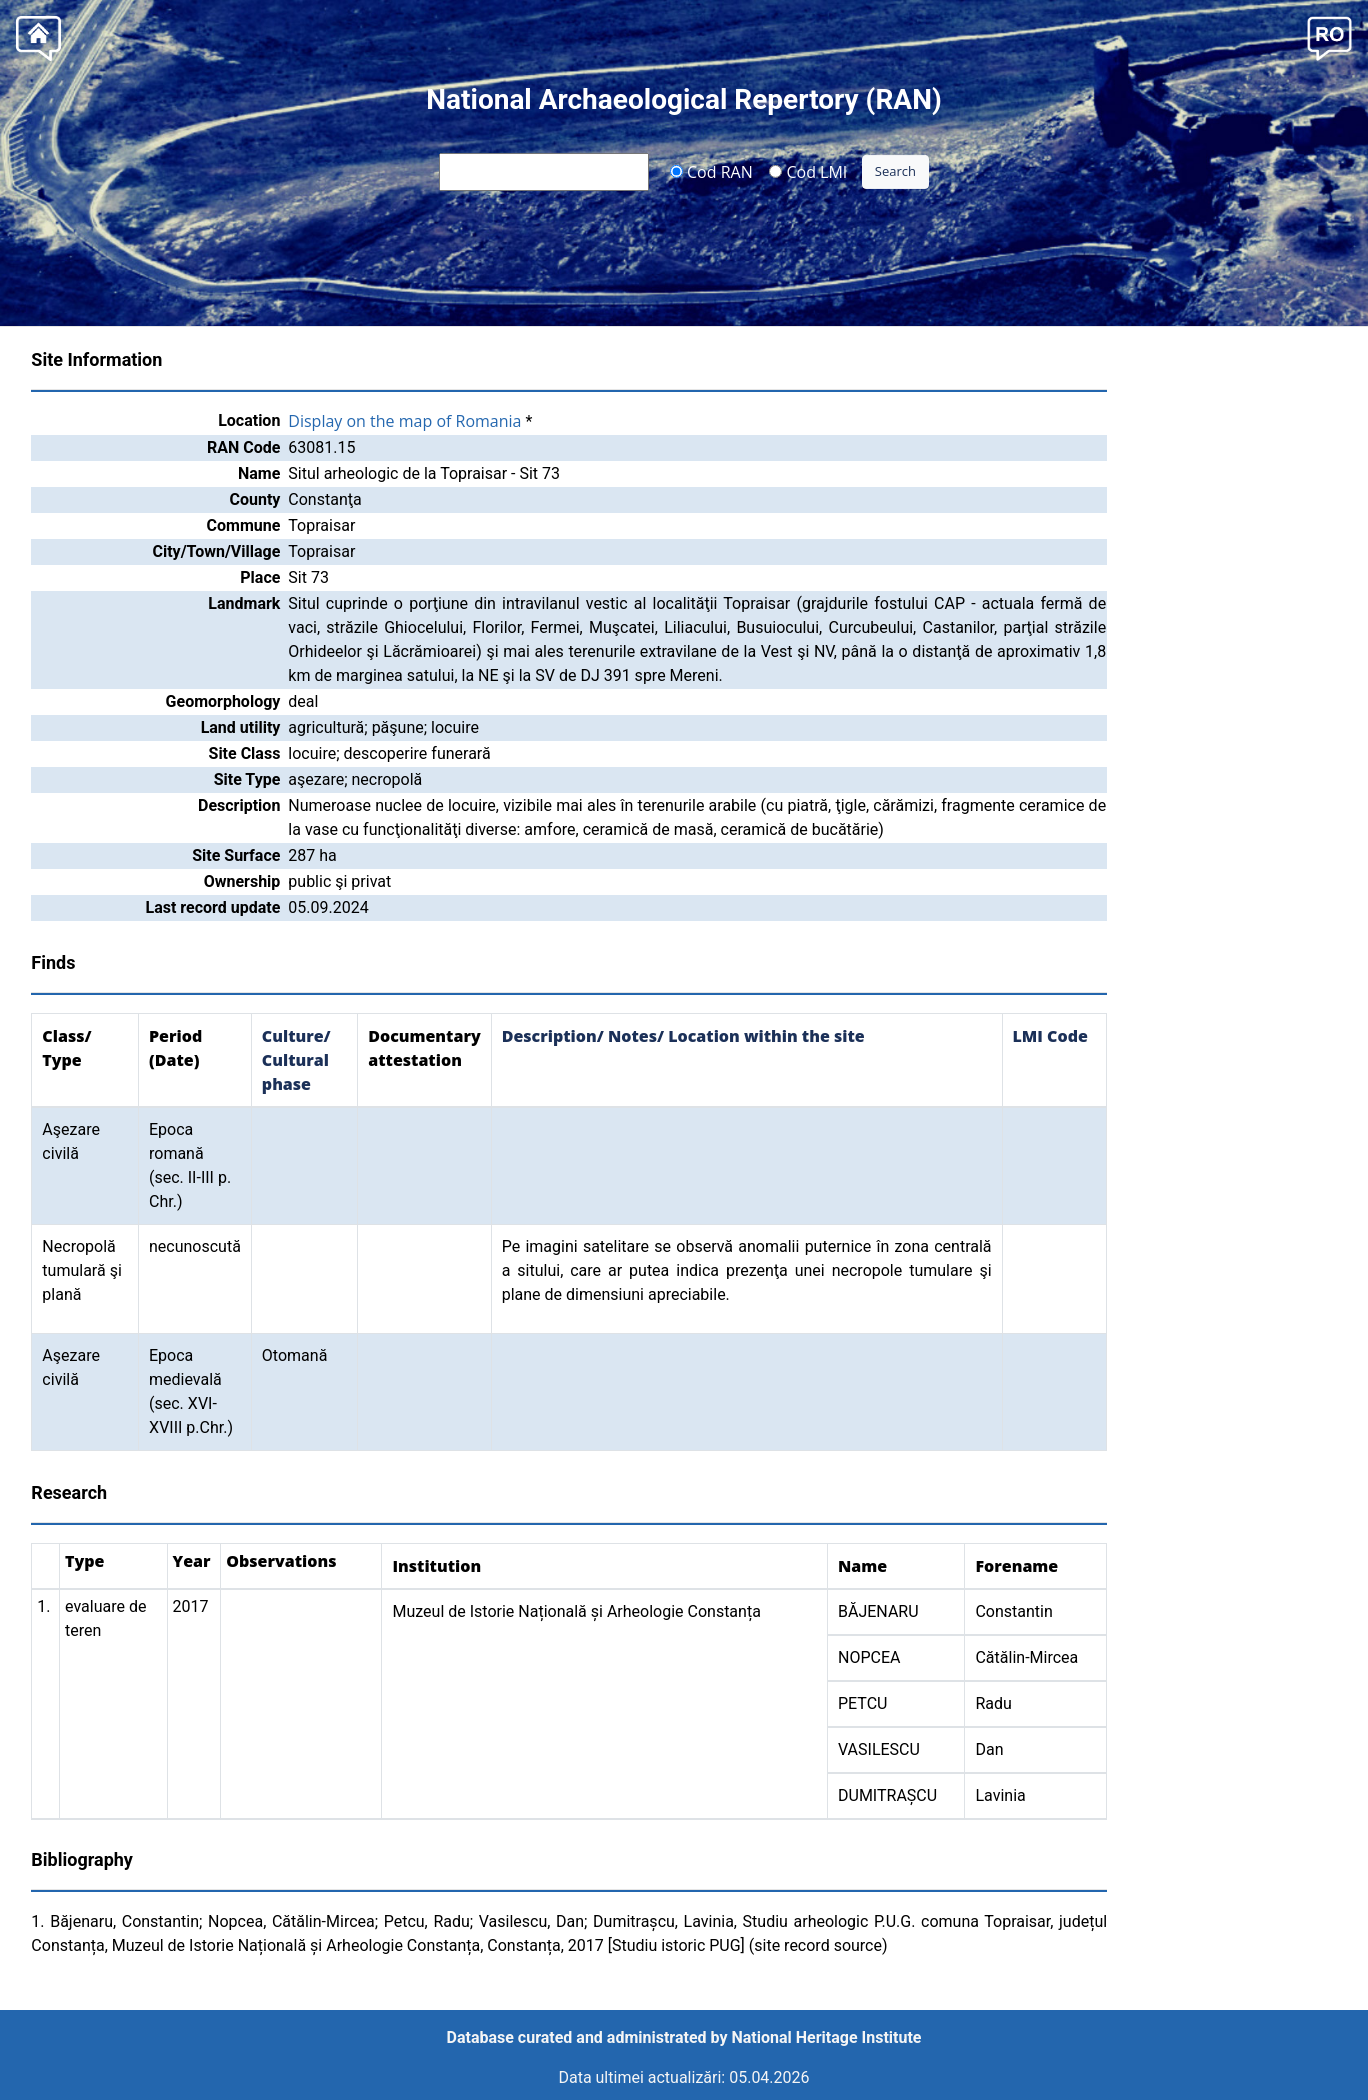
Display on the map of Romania (404, 421)
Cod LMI (808, 171)
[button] (1329, 36)
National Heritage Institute (827, 2037)
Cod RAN (711, 171)
